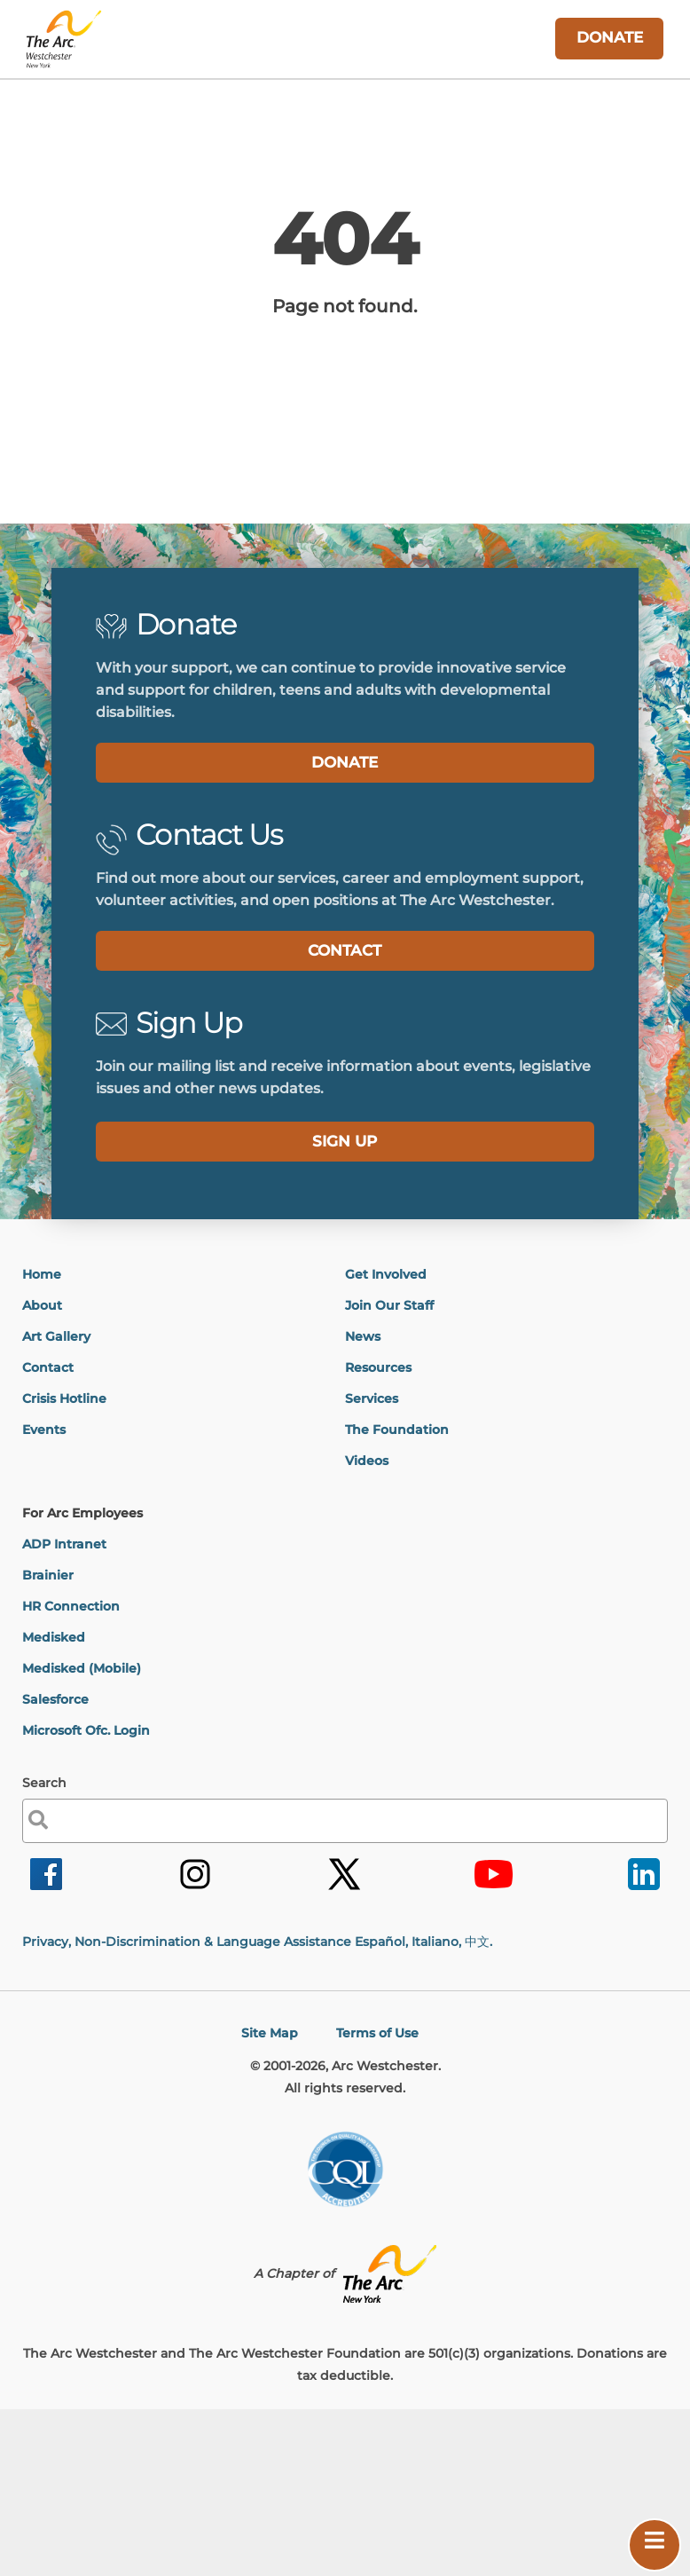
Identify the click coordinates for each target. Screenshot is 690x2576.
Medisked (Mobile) (81, 1668)
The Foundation (397, 1430)
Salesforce (55, 1699)
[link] (46, 1889)
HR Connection (71, 1606)
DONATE (344, 762)
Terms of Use (377, 2033)
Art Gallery (56, 1336)
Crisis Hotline (64, 1398)
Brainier (48, 1575)
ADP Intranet (64, 1544)
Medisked (53, 1637)
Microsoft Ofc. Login (86, 1730)
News (362, 1336)
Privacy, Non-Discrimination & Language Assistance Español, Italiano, (257, 1942)
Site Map (269, 2033)
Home (41, 1274)
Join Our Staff (389, 1305)
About (42, 1305)
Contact (48, 1367)
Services (371, 1398)
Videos (366, 1461)
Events (44, 1430)
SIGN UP (344, 1141)
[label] (344, 1141)
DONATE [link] (609, 37)
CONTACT (344, 950)
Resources (378, 1367)
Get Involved (386, 1274)
